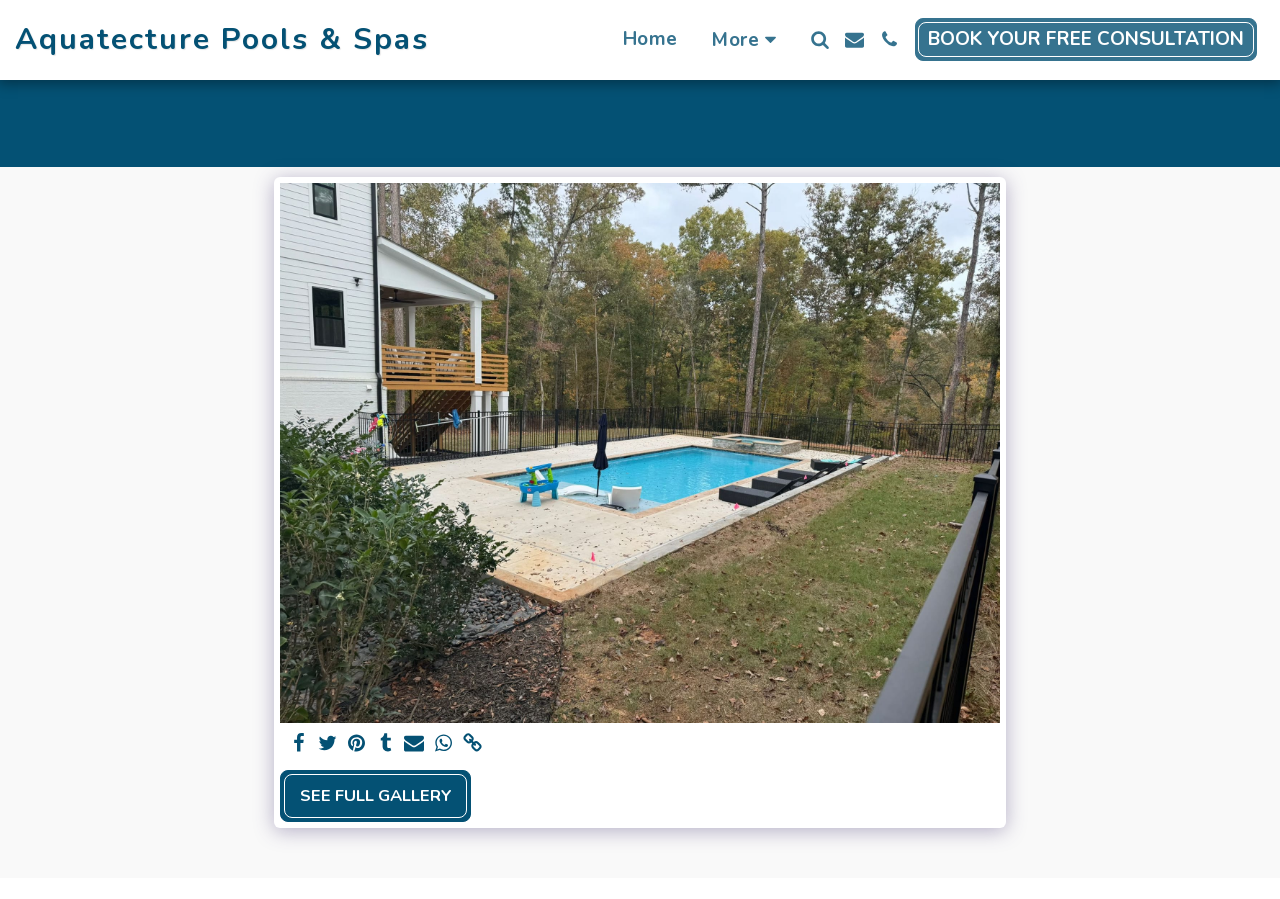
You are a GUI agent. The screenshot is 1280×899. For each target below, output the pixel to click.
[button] (819, 39)
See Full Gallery (376, 795)
